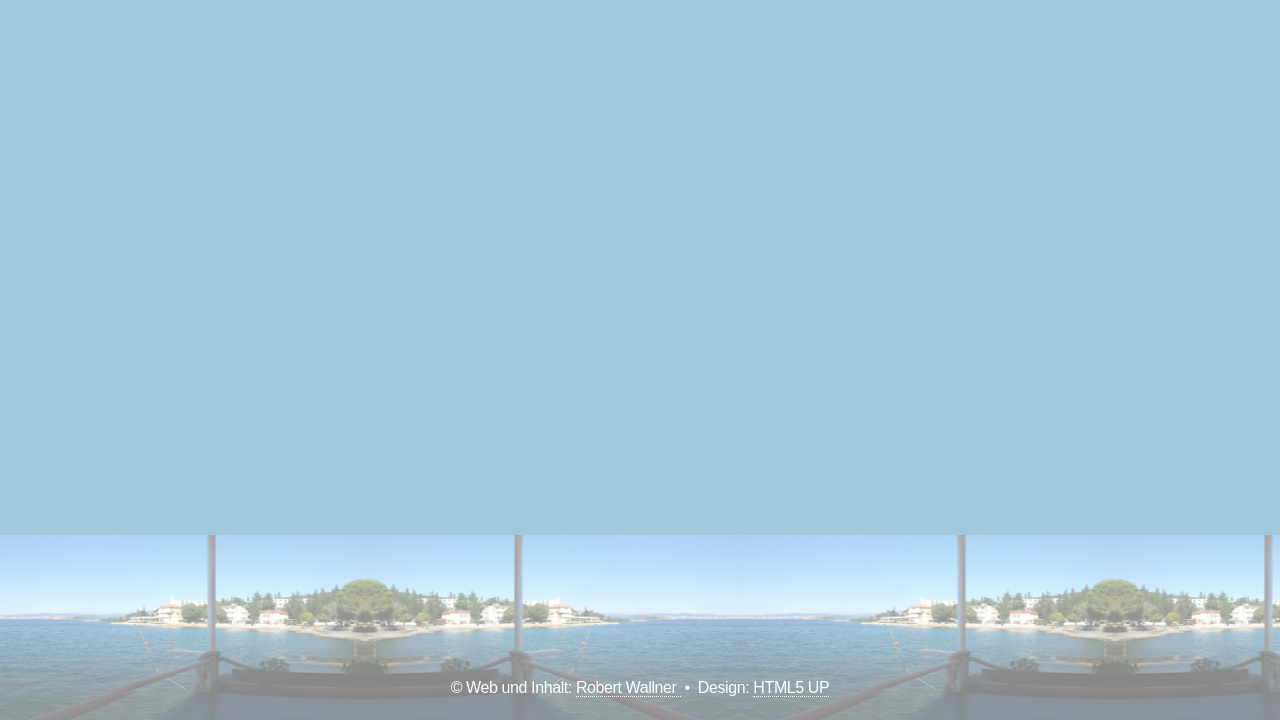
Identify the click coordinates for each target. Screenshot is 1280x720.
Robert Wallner (628, 687)
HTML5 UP (791, 687)
